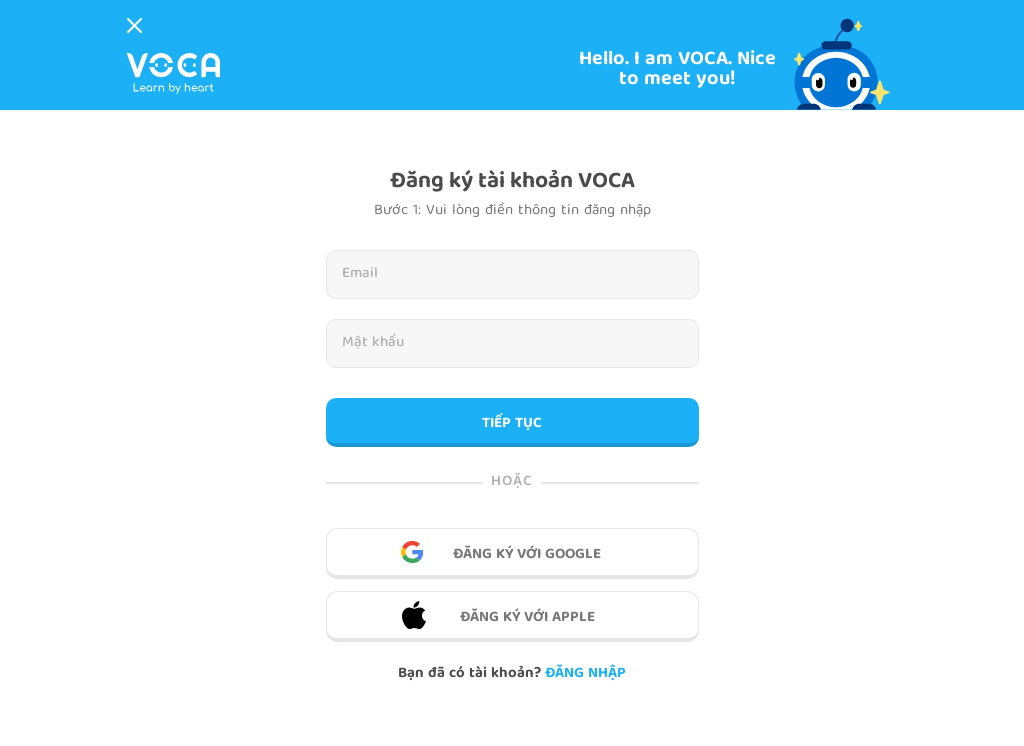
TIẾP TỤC (512, 424)
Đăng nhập (585, 674)
